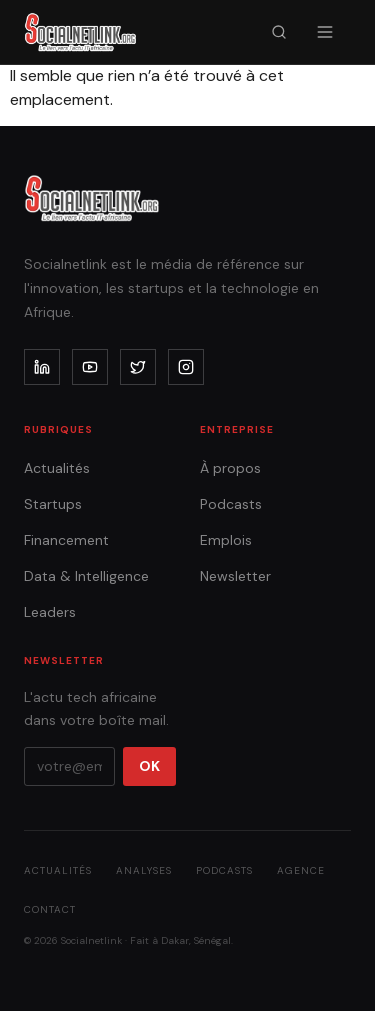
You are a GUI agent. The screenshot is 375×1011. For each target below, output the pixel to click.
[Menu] (325, 32)
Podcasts (231, 504)
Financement (66, 540)
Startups (53, 504)
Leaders (50, 612)
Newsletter (235, 576)
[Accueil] (80, 32)
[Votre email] (69, 766)
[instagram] (186, 367)
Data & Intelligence (86, 576)
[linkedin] (42, 367)
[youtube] (90, 367)
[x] (138, 367)
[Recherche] (279, 32)
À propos (230, 468)
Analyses (144, 870)
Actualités (57, 468)
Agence (301, 870)
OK (149, 766)
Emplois (226, 540)
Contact (50, 909)
